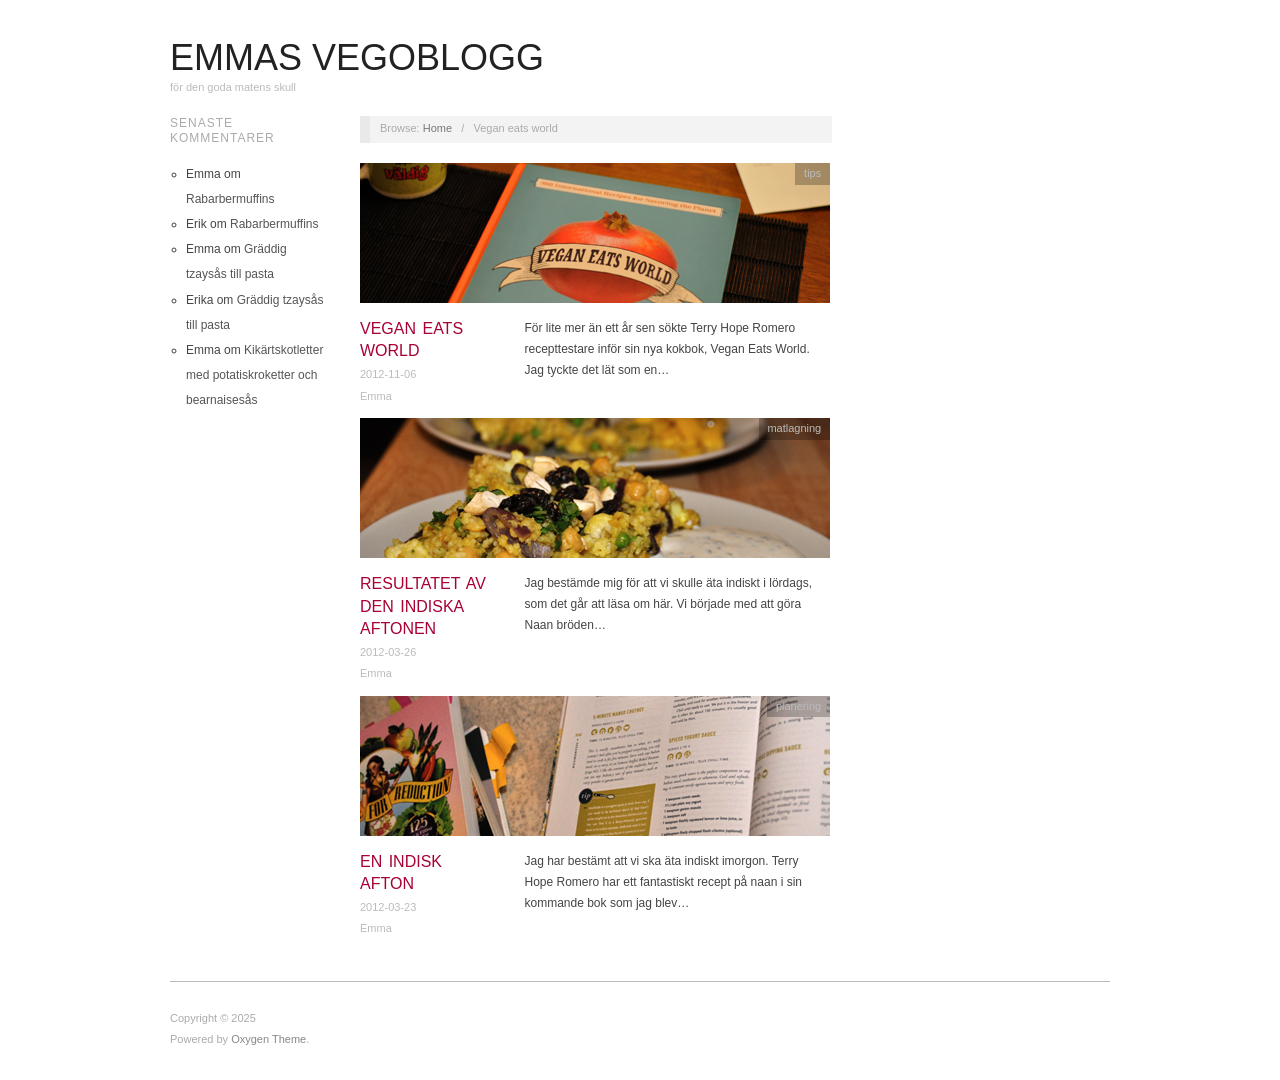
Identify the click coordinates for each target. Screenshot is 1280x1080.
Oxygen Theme (268, 1039)
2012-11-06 (388, 374)
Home (437, 128)
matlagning (794, 428)
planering (798, 706)
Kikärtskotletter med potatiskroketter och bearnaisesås (254, 375)
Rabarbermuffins (230, 199)
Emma (376, 396)
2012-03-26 (388, 652)
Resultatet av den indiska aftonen (423, 606)
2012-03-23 (388, 907)
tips (812, 173)
